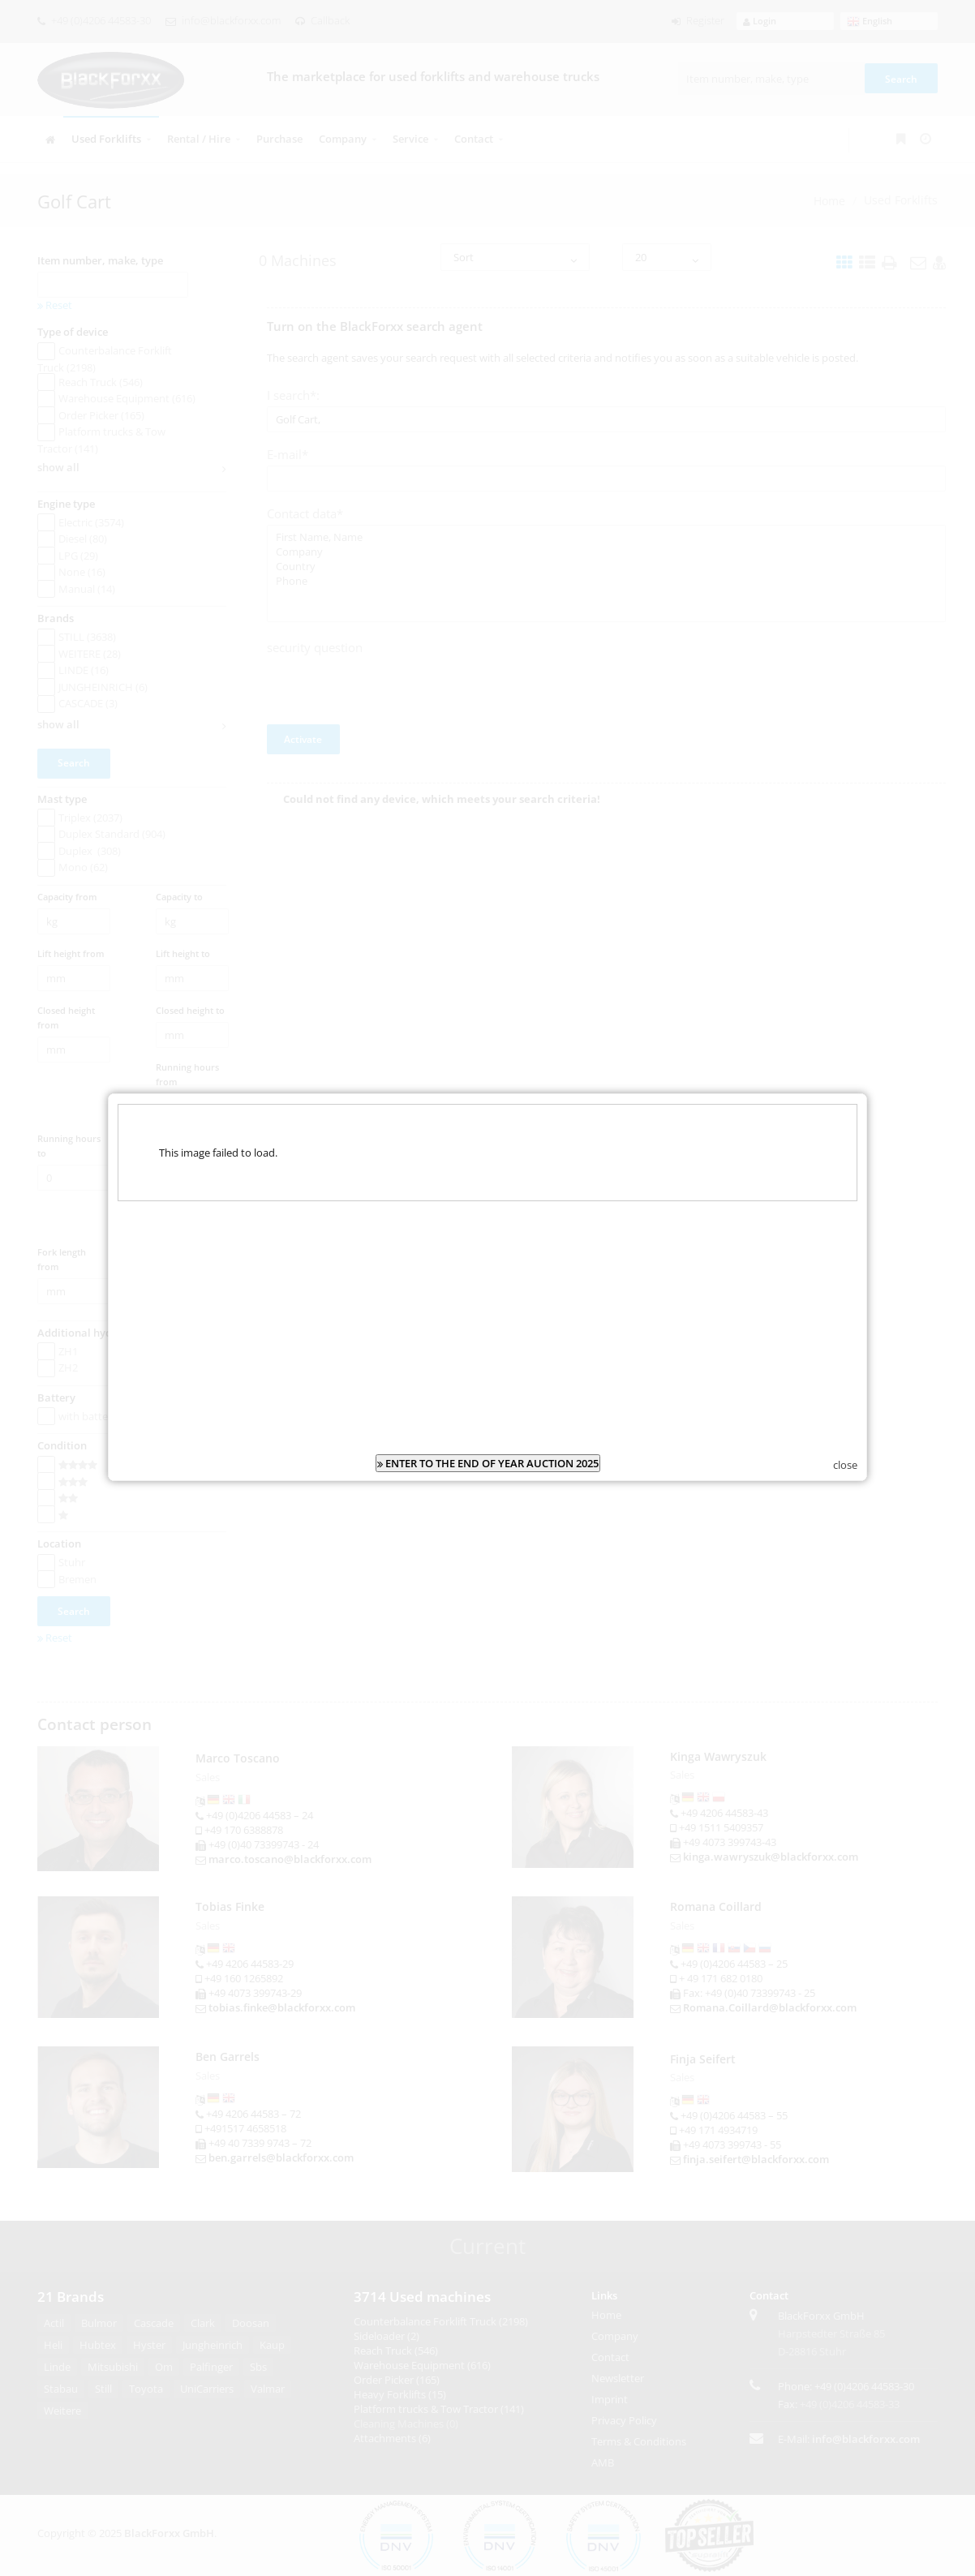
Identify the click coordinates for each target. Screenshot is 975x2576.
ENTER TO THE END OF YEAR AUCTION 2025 (488, 1429)
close (845, 1430)
